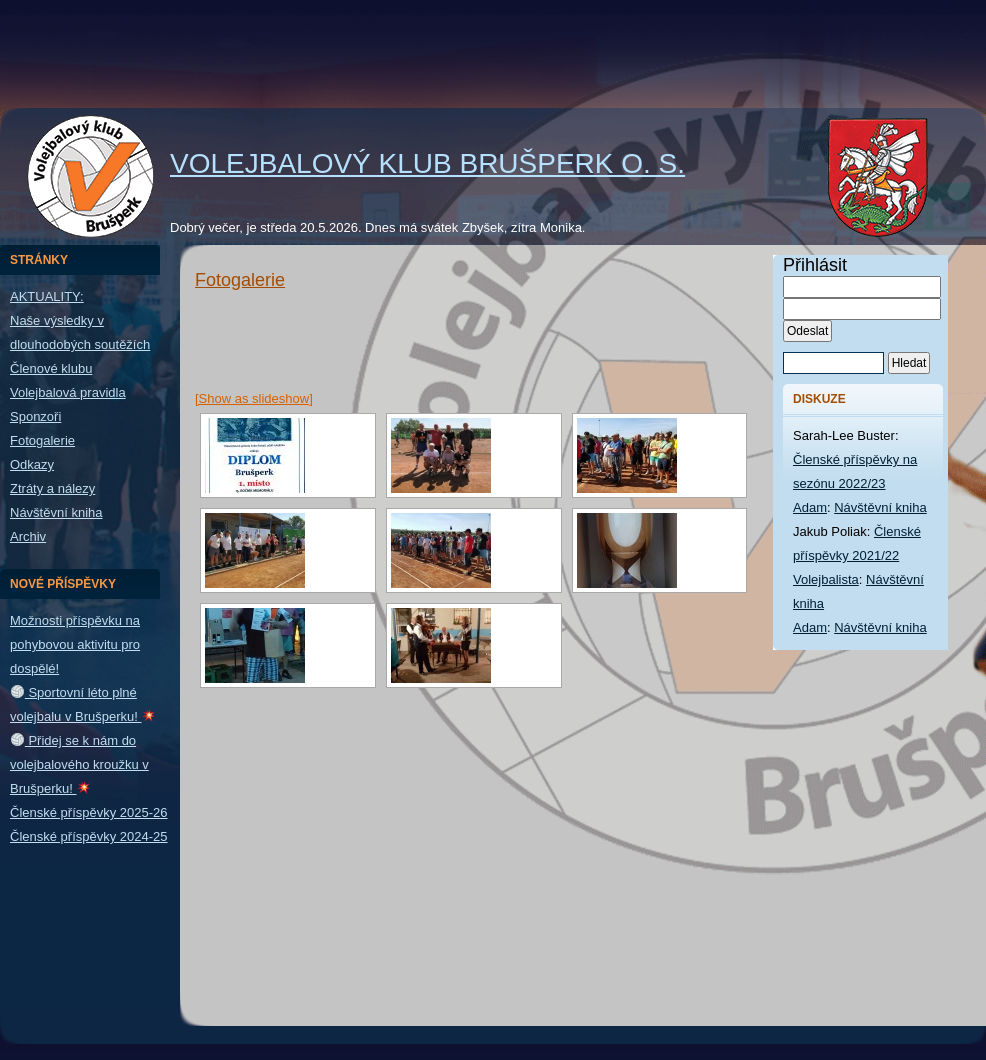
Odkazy (32, 464)
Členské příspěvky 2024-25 (89, 836)
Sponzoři (35, 416)
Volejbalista (826, 579)
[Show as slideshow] (254, 398)
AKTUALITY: (47, 296)
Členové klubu (51, 368)
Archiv (28, 536)
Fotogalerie (42, 440)
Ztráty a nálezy (52, 488)
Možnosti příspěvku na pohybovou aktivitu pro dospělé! (75, 644)
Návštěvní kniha (56, 512)
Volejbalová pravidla (68, 392)
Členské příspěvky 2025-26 (89, 812)
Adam (810, 507)
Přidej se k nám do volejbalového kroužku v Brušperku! (79, 764)
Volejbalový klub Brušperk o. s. (427, 163)
